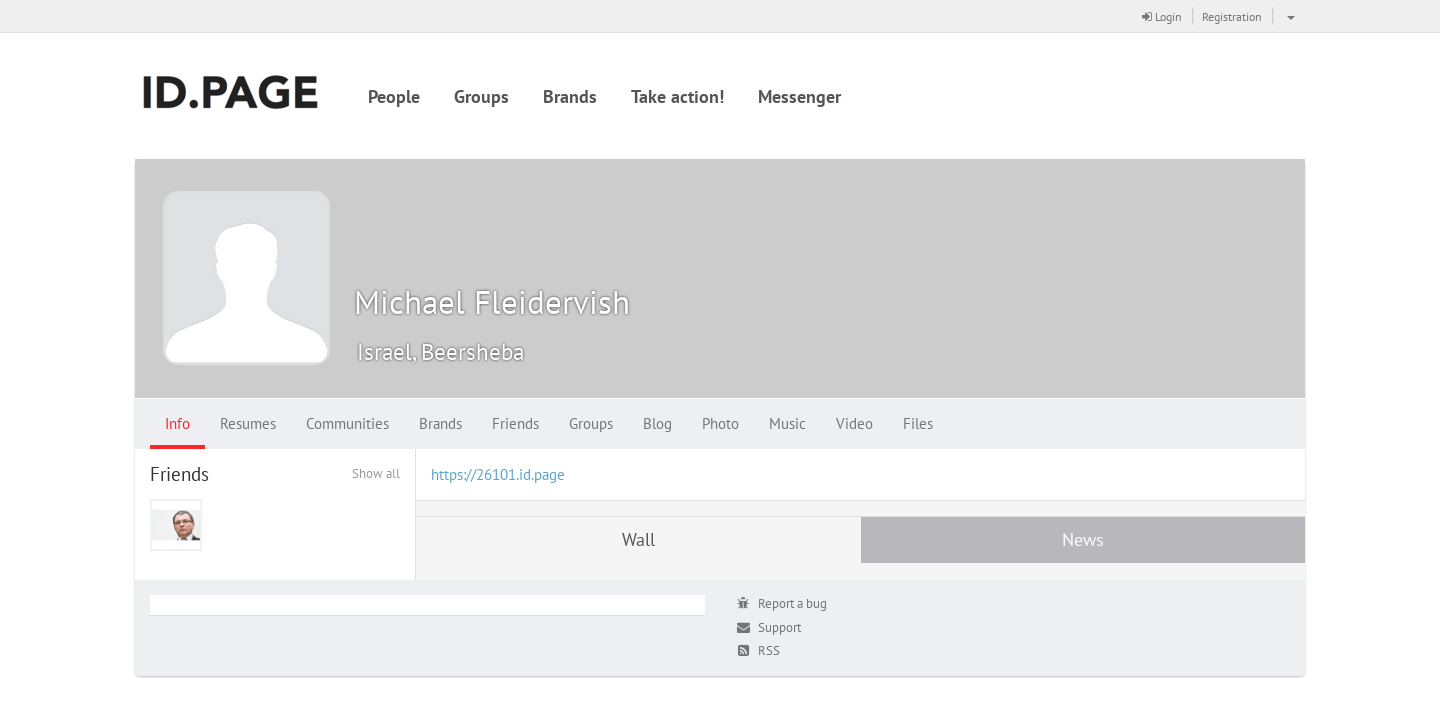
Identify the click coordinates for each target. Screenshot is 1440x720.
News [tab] (1083, 539)
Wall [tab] (638, 539)
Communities (347, 423)
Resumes (248, 423)
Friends (515, 423)
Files (918, 423)
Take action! (677, 96)
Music (787, 423)
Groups (481, 96)
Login (1162, 16)
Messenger (799, 96)
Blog (657, 423)
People (394, 96)
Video (854, 423)
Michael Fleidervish (492, 301)
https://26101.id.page (498, 474)
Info (177, 423)
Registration (1232, 16)
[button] (1288, 16)
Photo (720, 423)
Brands (570, 96)
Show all (376, 473)
